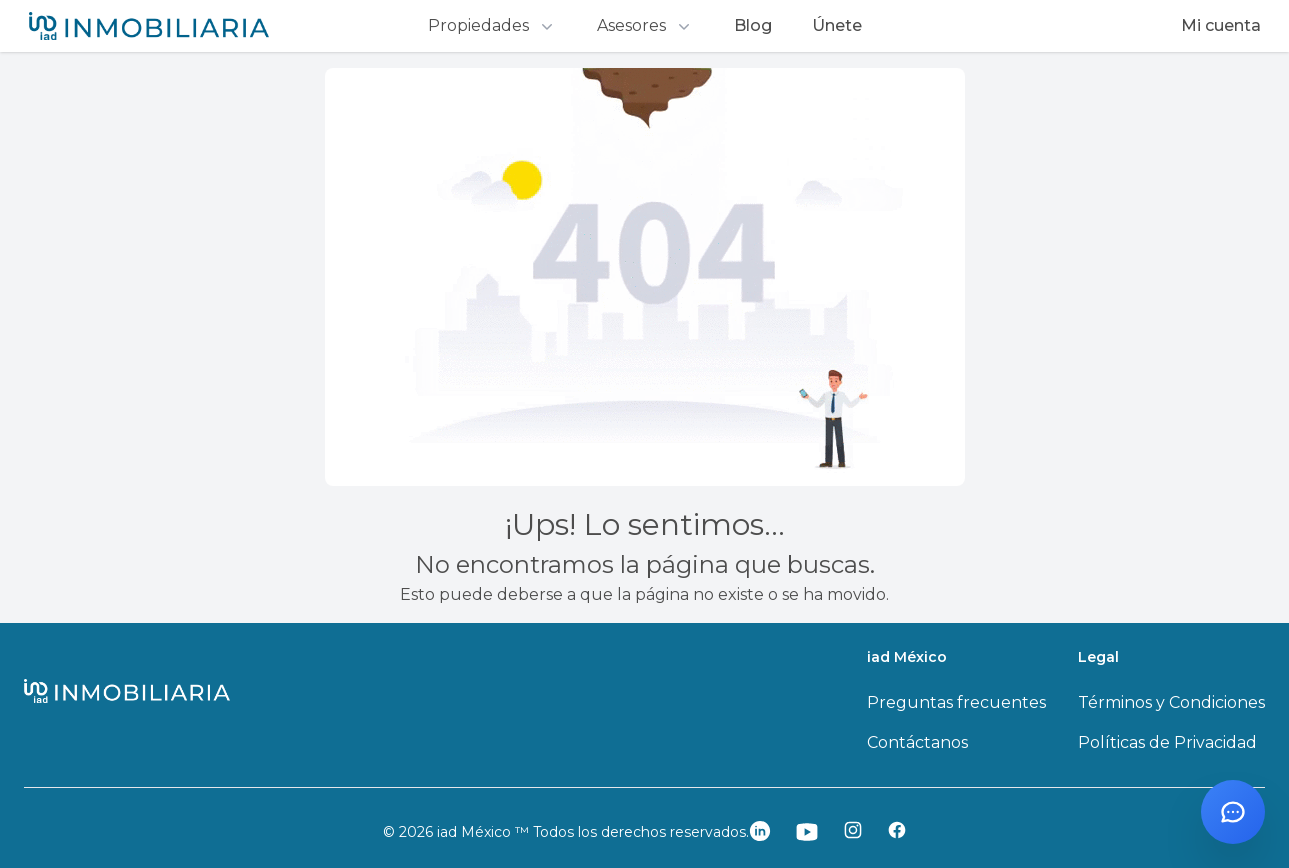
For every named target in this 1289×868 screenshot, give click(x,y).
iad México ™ (485, 832)
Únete (837, 25)
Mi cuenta (1221, 25)
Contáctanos (917, 742)
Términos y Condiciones (1171, 702)
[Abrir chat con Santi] (1233, 812)
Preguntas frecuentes (956, 702)
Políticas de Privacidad (1167, 742)
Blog (753, 25)
